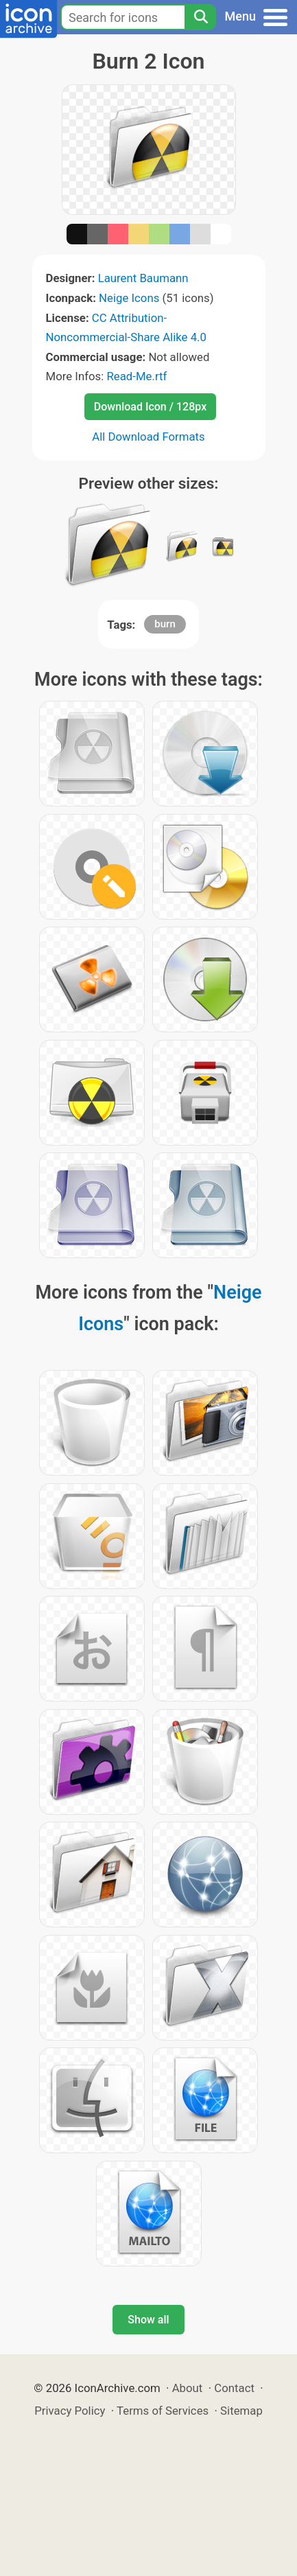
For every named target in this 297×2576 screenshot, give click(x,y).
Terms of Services (163, 2410)
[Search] (200, 17)
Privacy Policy (69, 2410)
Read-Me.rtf (136, 376)
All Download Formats (148, 436)
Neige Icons (129, 298)
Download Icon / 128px (150, 406)
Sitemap (241, 2410)
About (187, 2388)
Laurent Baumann (143, 278)
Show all (148, 2319)
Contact (234, 2388)
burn (164, 624)
